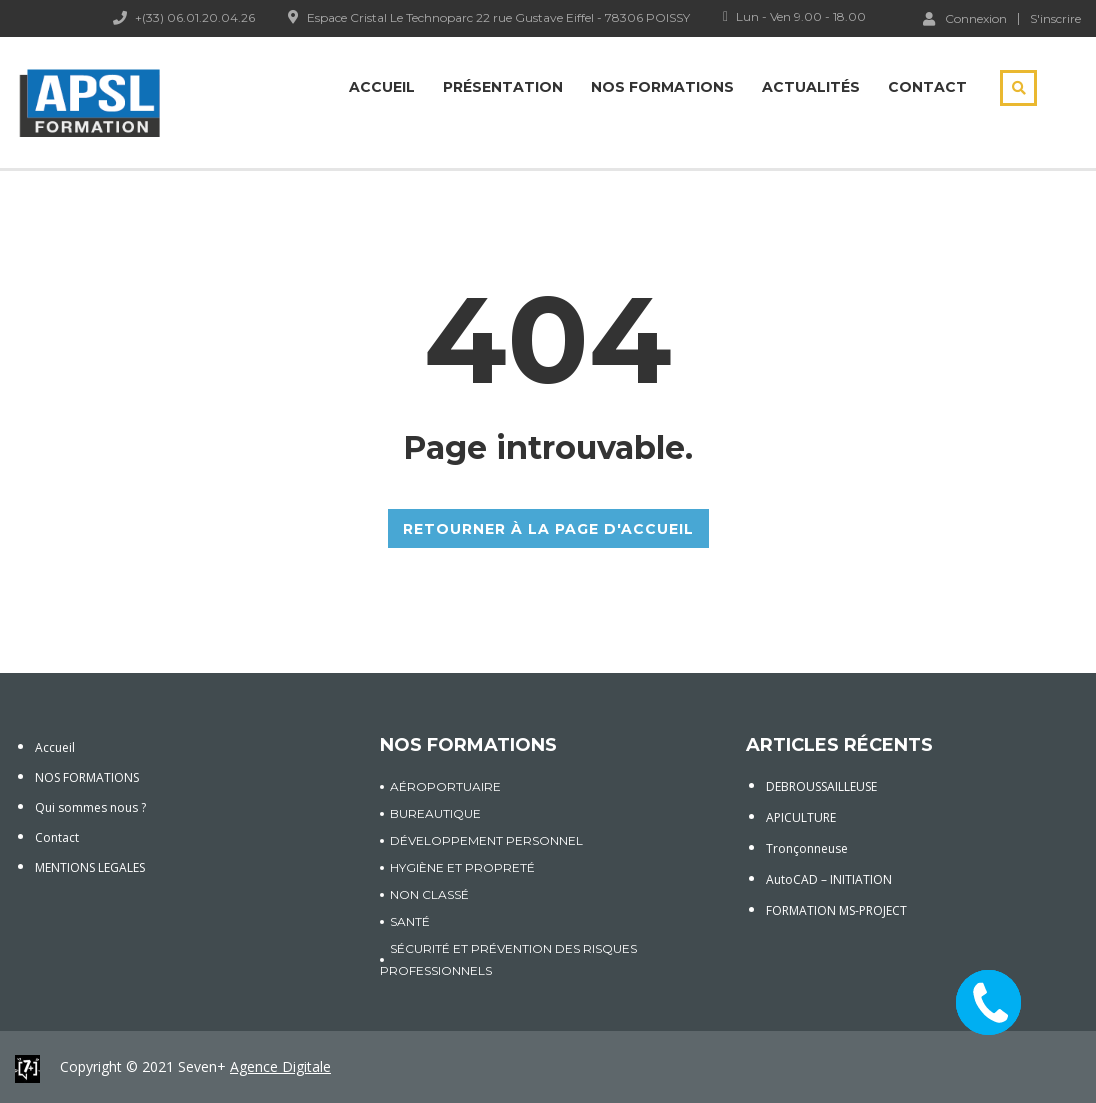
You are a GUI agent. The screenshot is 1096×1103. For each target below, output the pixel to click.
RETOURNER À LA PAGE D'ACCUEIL (548, 529)
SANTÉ (410, 921)
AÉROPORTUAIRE (445, 786)
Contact (927, 87)
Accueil (382, 87)
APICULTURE (801, 817)
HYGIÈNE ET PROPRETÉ (462, 867)
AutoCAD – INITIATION (829, 879)
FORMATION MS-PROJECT (836, 910)
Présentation (503, 87)
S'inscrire (1055, 19)
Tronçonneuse (807, 848)
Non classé (429, 894)
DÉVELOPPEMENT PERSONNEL (486, 840)
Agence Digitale (280, 1066)
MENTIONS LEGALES (90, 867)
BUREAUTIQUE (435, 813)
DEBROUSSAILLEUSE (821, 786)
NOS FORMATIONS (87, 777)
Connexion (965, 18)
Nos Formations (662, 87)
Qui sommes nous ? (90, 807)
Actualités (811, 87)
